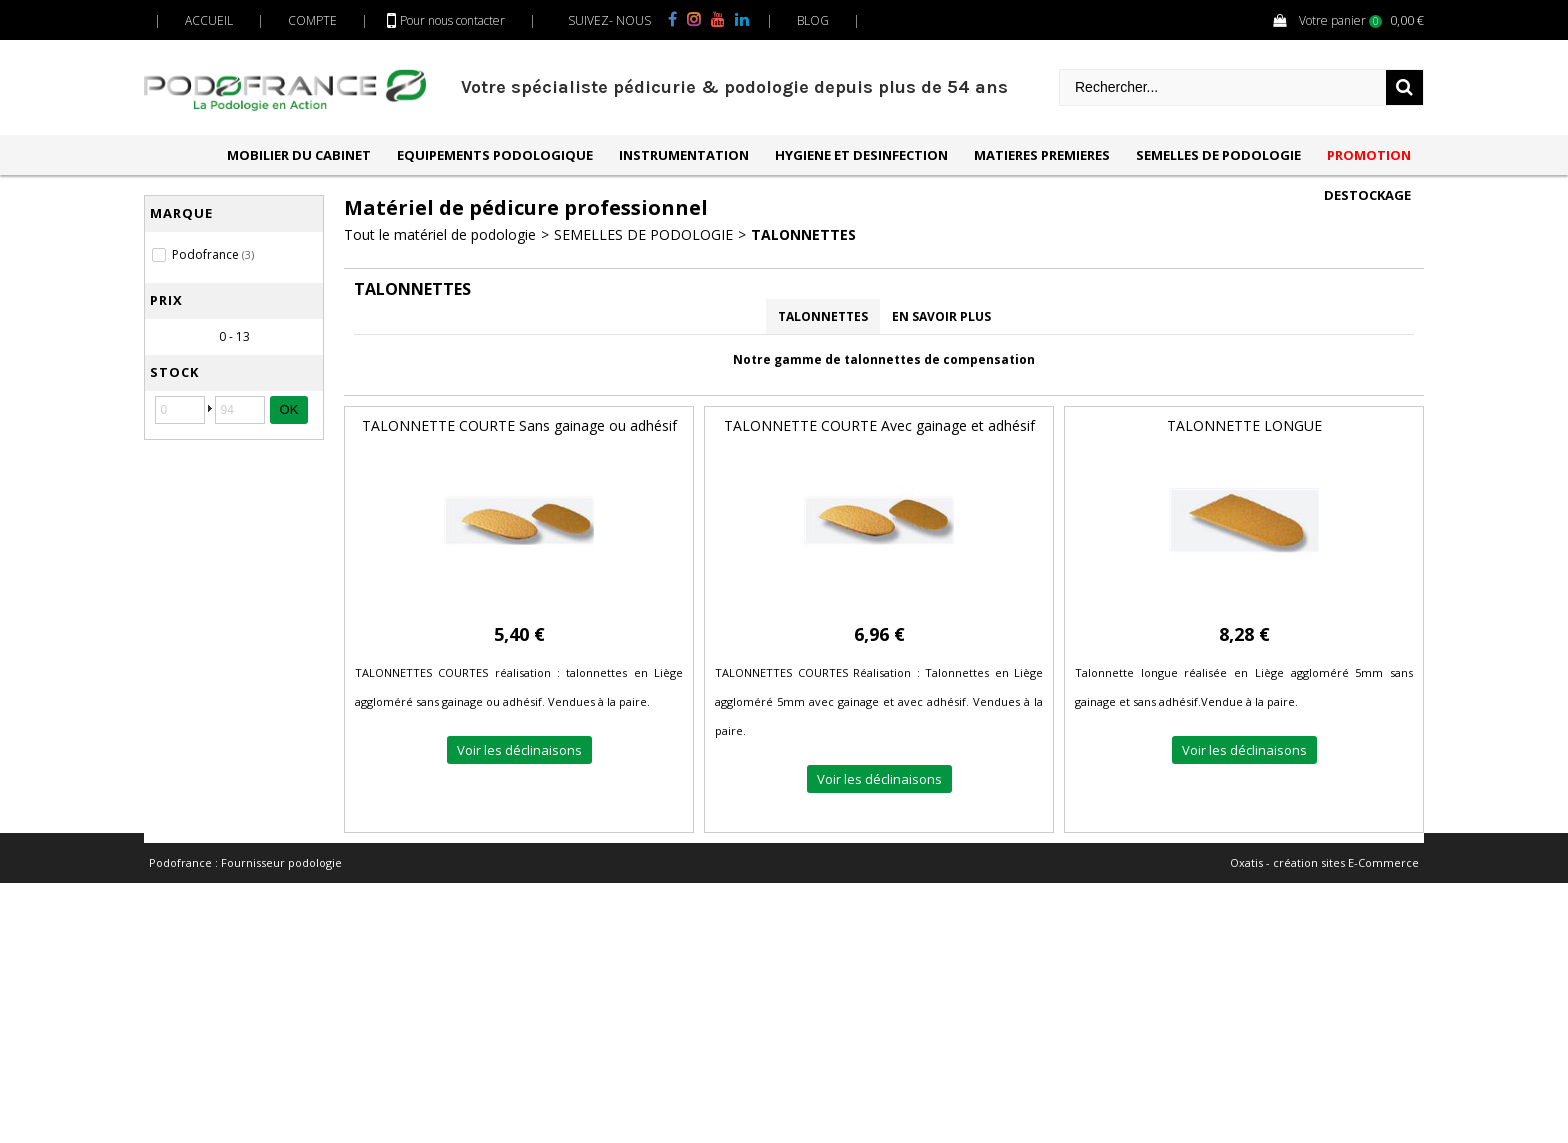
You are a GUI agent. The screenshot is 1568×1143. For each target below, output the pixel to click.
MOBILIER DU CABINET (299, 155)
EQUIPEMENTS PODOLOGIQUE (495, 155)
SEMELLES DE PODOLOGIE (1218, 155)
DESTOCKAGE (1367, 195)
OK (289, 409)
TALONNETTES (803, 234)
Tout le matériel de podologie (440, 234)
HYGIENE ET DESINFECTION (861, 155)
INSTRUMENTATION (684, 155)
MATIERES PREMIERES (1042, 155)
